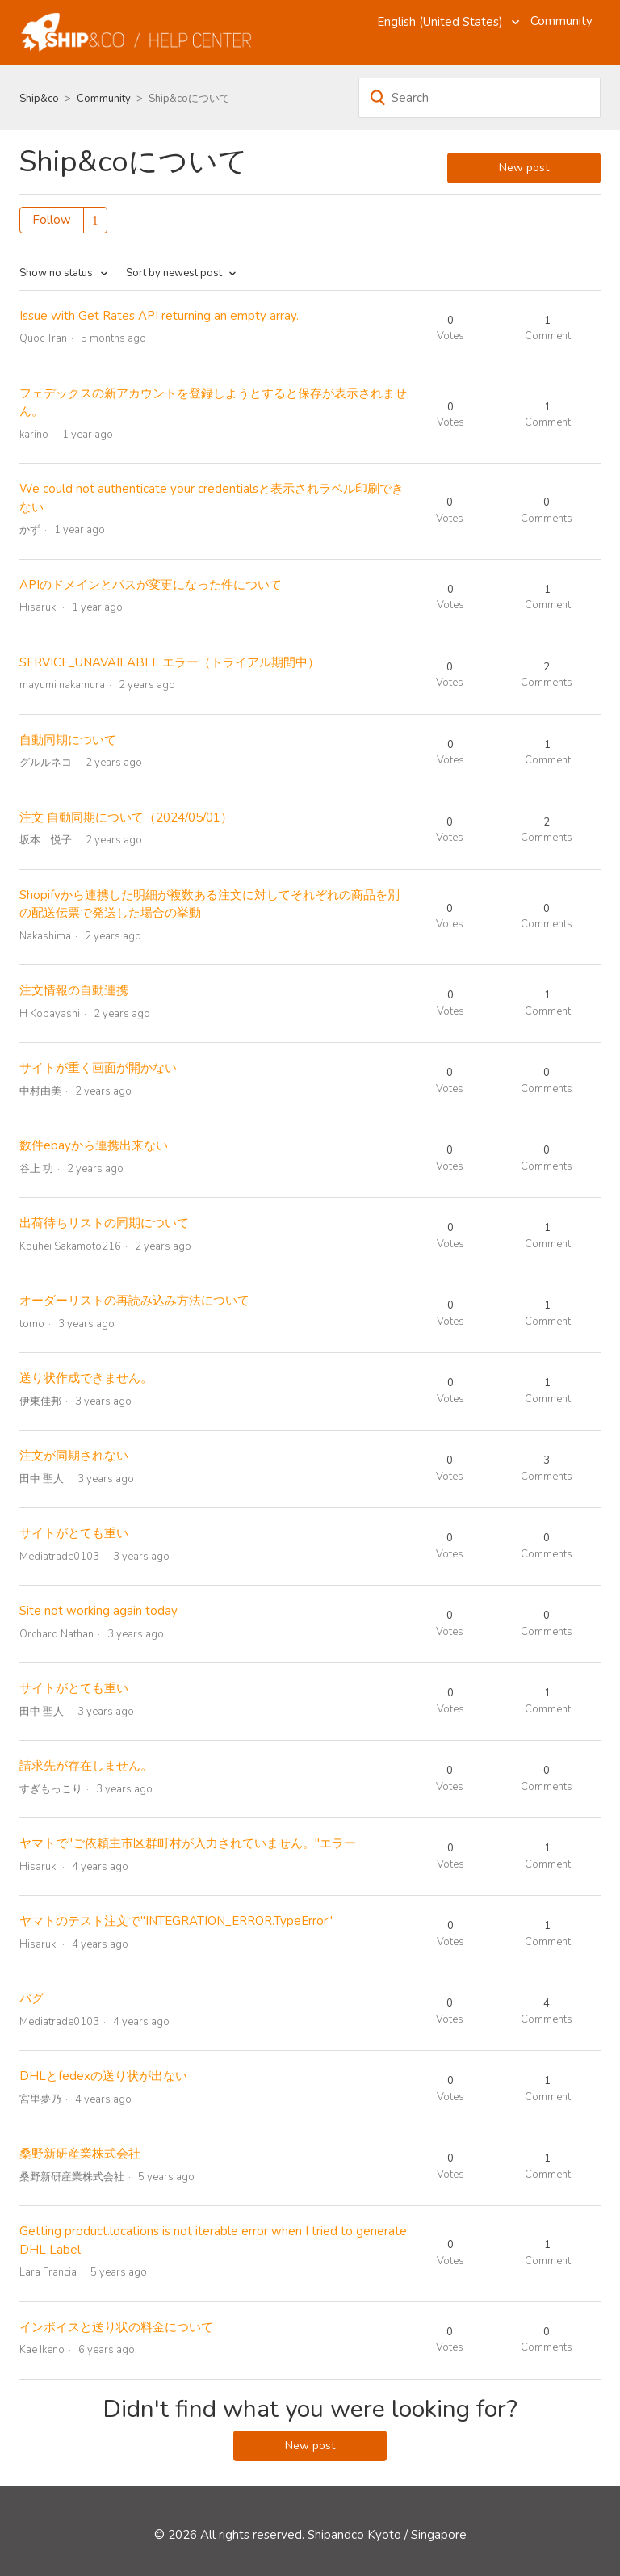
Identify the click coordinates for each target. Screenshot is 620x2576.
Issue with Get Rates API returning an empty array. (159, 316)
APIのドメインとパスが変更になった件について (150, 585)
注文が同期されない (73, 1456)
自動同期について (67, 740)
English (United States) (441, 22)
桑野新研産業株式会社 (79, 2153)
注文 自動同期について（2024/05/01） (125, 817)
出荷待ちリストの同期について (104, 1223)
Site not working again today (98, 1611)
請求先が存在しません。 (86, 1766)
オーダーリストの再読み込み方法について (134, 1300)
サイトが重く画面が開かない (98, 1068)
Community (561, 21)
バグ (31, 1998)
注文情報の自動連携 (73, 990)
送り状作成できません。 (86, 1378)
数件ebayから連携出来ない (93, 1145)
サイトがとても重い (73, 1533)
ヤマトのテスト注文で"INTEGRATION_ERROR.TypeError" (176, 1921)
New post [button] (524, 167)
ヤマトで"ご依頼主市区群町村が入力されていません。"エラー (187, 1843)
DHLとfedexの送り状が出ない (103, 2076)
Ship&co (39, 98)
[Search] (479, 98)
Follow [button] (51, 220)
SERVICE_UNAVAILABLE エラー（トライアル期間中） (169, 662)
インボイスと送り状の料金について (116, 2327)
